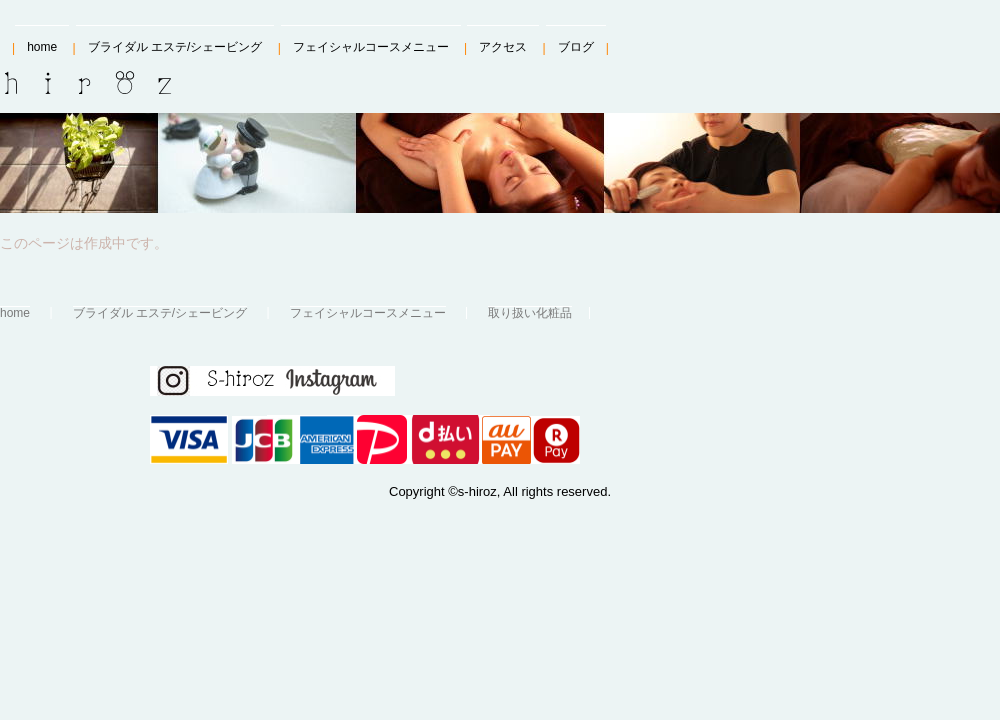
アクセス (503, 47)
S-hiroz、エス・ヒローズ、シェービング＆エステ (112, 83)
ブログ (576, 47)
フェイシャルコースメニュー (371, 47)
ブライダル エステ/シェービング (175, 47)
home (42, 47)
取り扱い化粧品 (530, 312)
